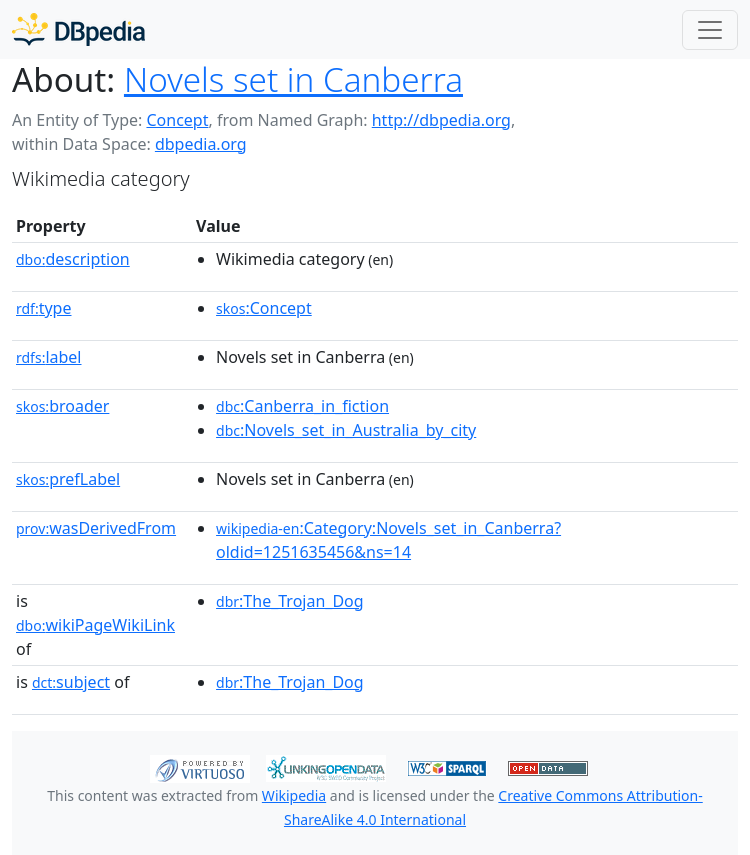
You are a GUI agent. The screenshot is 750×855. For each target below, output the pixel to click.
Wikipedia (294, 795)
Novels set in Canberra (293, 79)
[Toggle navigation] (710, 30)
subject (71, 682)
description (73, 259)
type (44, 308)
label (49, 357)
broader (62, 406)
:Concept (264, 308)
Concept (177, 120)
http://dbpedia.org (441, 120)
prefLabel (68, 479)
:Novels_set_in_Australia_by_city (346, 430)
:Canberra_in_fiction (302, 406)
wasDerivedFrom (96, 528)
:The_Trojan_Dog (290, 601)
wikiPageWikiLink (95, 625)
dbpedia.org (201, 144)
